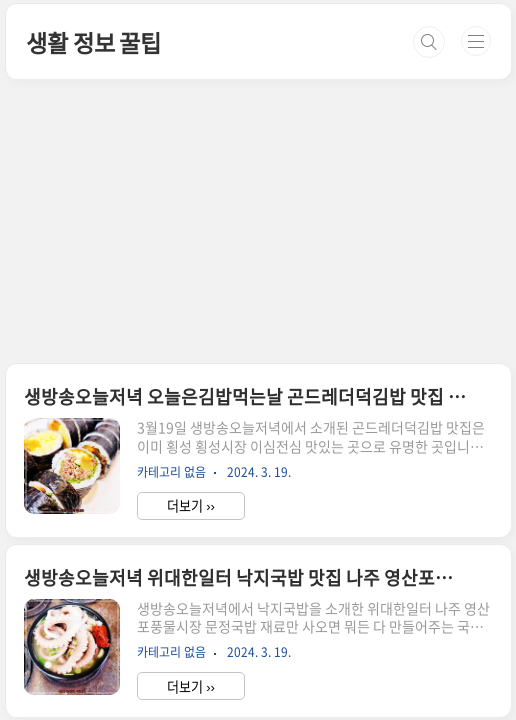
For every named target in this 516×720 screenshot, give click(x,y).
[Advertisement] (258, 143)
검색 (429, 42)
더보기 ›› (191, 505)
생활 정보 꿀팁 (93, 42)
